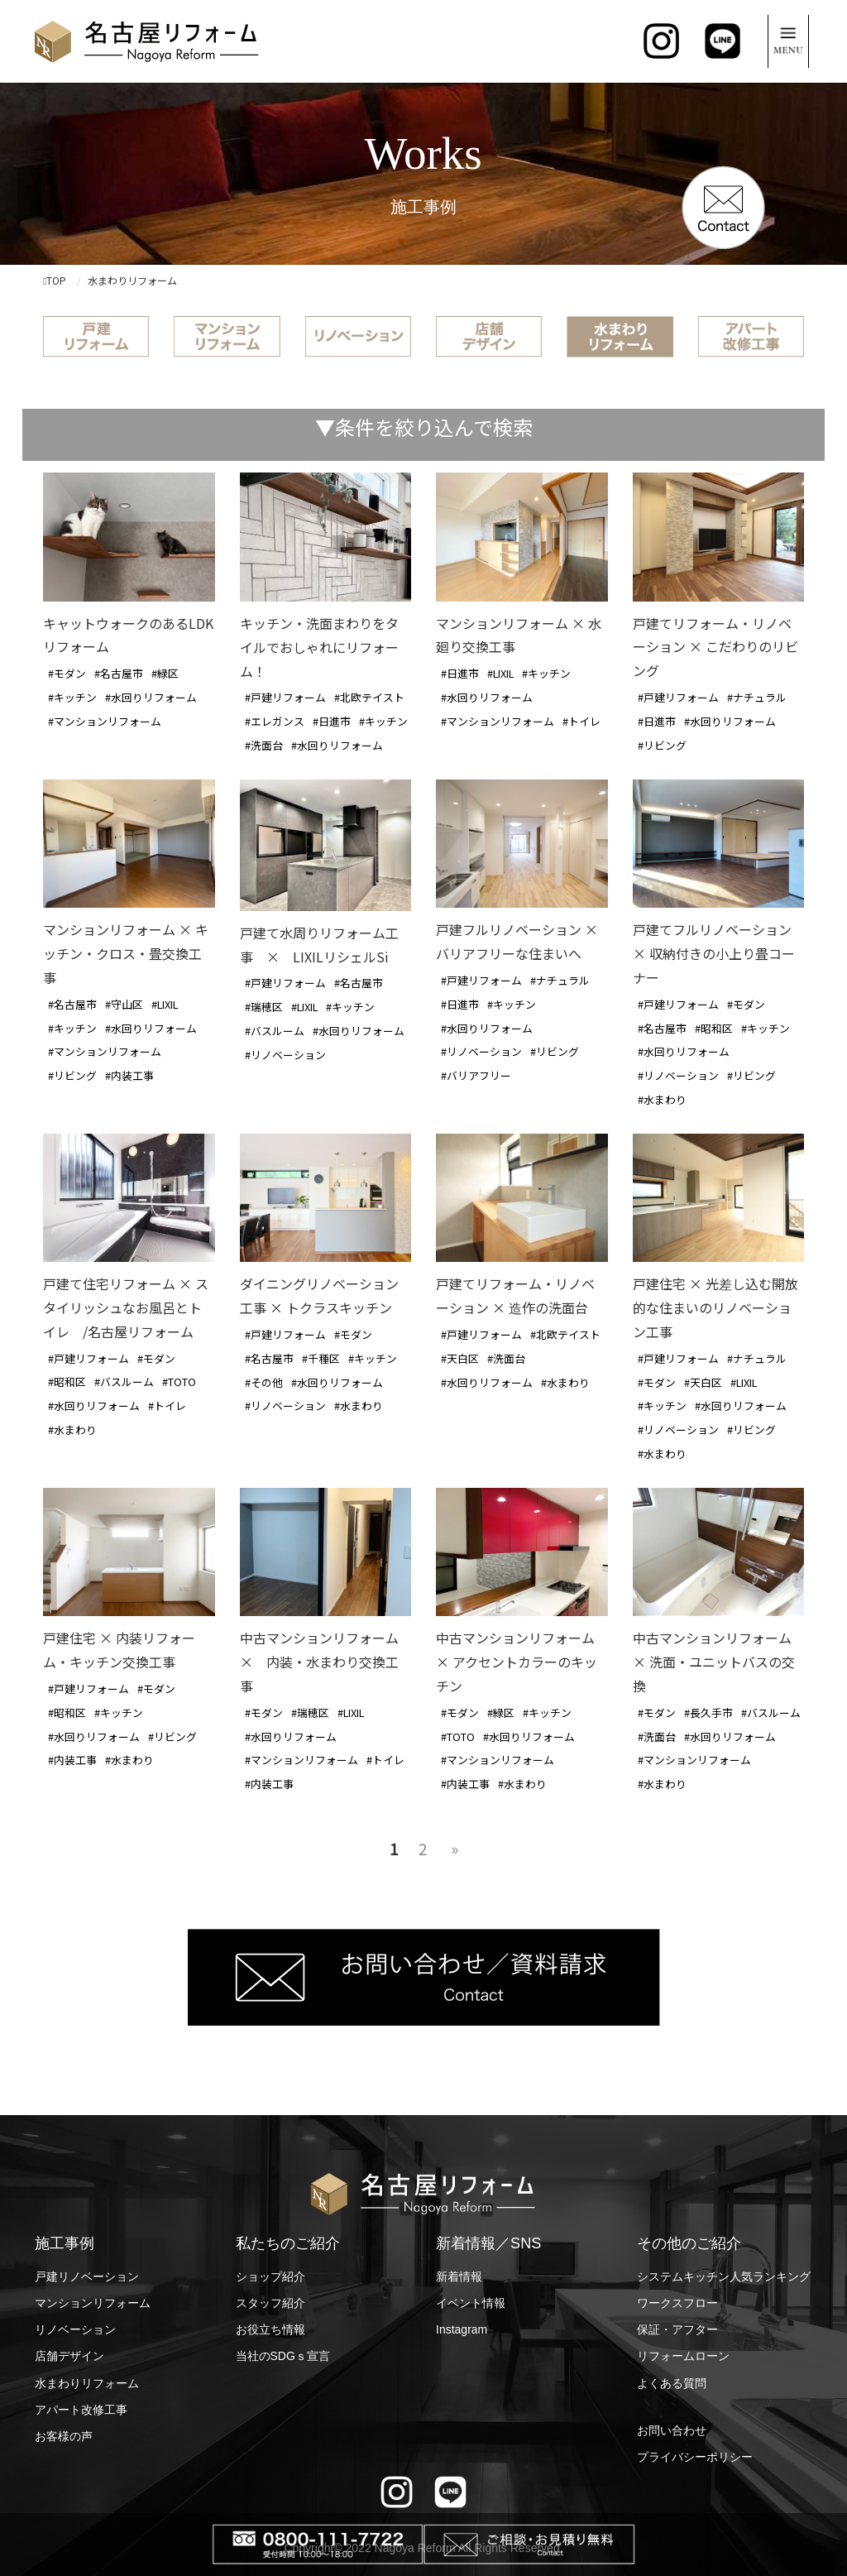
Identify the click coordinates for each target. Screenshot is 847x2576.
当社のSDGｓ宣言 (283, 2356)
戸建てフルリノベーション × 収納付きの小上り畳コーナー (714, 953)
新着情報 (459, 2276)
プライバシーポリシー (695, 2456)
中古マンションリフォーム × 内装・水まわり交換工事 (319, 1662)
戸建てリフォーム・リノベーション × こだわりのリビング (715, 647)
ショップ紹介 (270, 2276)
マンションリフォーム (93, 2303)
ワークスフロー (677, 2303)
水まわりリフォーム (87, 2383)
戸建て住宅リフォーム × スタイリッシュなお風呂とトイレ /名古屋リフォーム (125, 1307)
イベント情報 (470, 2303)
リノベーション (75, 2329)
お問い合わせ (671, 2430)
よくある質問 (671, 2383)
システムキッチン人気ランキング (724, 2276)
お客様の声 (64, 2436)
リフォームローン (683, 2356)
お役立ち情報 (270, 2329)
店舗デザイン (69, 2356)
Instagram (461, 2329)
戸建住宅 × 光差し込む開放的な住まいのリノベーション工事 (715, 1307)
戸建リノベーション (87, 2276)
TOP (54, 280)
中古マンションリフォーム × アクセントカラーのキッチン (516, 1662)
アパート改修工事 (81, 2409)
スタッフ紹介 (270, 2303)
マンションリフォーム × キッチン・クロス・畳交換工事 (125, 953)
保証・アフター (677, 2329)
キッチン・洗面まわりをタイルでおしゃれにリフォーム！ (319, 647)
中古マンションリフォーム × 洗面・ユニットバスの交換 (714, 1662)
